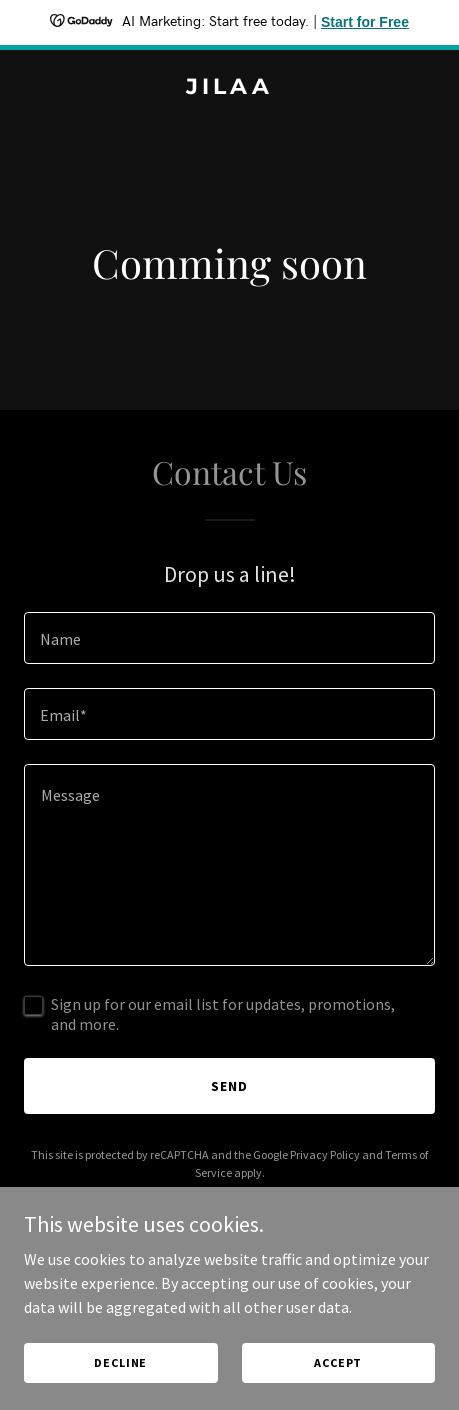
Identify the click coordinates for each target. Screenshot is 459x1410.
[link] (229, 88)
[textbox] (229, 638)
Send (229, 1086)
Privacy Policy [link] (325, 1154)
